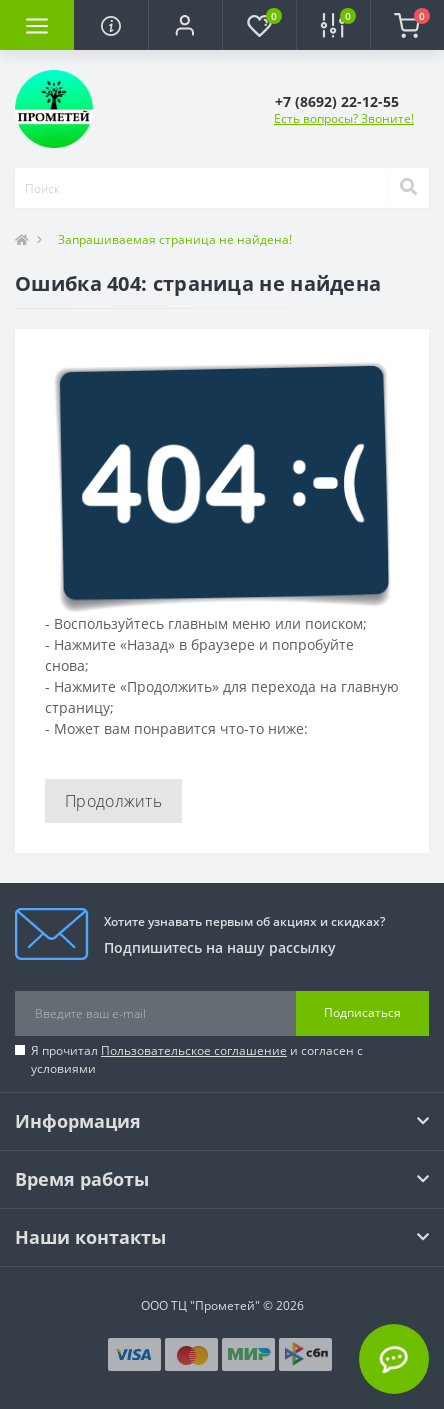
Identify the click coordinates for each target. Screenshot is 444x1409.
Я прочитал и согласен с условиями (197, 1059)
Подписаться (362, 1012)
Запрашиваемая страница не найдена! (175, 239)
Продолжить (113, 801)
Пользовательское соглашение (194, 1050)
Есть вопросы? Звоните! (344, 118)
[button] (185, 25)
